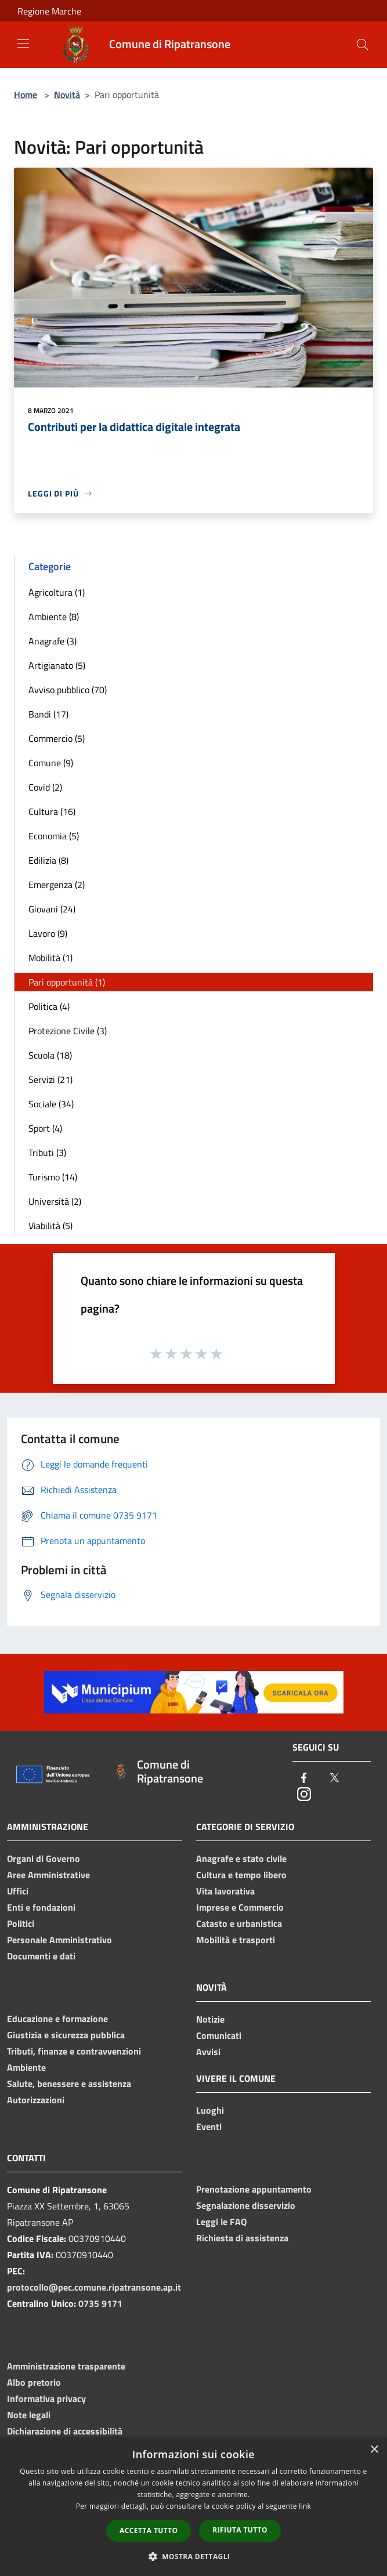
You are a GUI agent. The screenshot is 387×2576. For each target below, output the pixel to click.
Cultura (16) (51, 811)
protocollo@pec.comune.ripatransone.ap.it (94, 2287)
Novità (67, 95)
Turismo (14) (52, 1177)
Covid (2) (45, 787)
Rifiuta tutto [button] (239, 2530)
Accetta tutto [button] (149, 2530)
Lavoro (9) (47, 933)
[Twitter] (334, 1778)
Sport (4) (45, 1128)
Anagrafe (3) (52, 641)
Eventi (209, 2126)
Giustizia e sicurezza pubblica (66, 2035)
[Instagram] (304, 1794)
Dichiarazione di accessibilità (64, 2431)
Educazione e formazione (57, 2019)
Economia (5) (53, 836)
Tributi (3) (47, 1153)
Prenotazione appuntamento (254, 2189)
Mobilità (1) (50, 958)
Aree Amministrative (48, 1875)
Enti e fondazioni (41, 1907)
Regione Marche (49, 11)
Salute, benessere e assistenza (69, 2083)
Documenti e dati (41, 1956)
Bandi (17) (48, 714)
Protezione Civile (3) (67, 1031)
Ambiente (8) (53, 617)
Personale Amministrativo (59, 1940)
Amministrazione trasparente (66, 2366)
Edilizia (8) (48, 860)
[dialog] (193, 2506)
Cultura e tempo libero (241, 1875)
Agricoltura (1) (56, 592)
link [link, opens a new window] (305, 2506)
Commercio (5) (56, 738)
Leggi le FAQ (221, 2222)
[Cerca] (363, 45)
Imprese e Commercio (240, 1907)
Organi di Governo (43, 1858)
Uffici (17, 1891)
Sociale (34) (51, 1104)
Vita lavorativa (225, 1891)
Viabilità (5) (50, 1226)
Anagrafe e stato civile (241, 1858)
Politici (20, 1923)
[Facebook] (304, 1778)
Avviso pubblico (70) (67, 690)
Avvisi (208, 2052)
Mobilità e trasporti (235, 1940)
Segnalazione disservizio (245, 2205)
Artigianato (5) (56, 665)
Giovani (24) (51, 909)
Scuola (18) (50, 1055)
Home (25, 95)
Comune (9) (50, 763)
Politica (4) (49, 1006)
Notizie (210, 2019)
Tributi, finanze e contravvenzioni (74, 2051)
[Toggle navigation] (23, 43)
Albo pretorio (34, 2382)
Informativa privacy (46, 2398)
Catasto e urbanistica (239, 1923)
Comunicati (218, 2035)
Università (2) (54, 1201)
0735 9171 (100, 2303)
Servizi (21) (50, 1079)
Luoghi (210, 2110)
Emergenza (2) (56, 885)
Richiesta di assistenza (242, 2238)
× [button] (374, 2449)
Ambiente (26, 2067)
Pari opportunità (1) (66, 982)
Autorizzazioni (35, 2100)
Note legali (28, 2415)
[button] (193, 2556)
